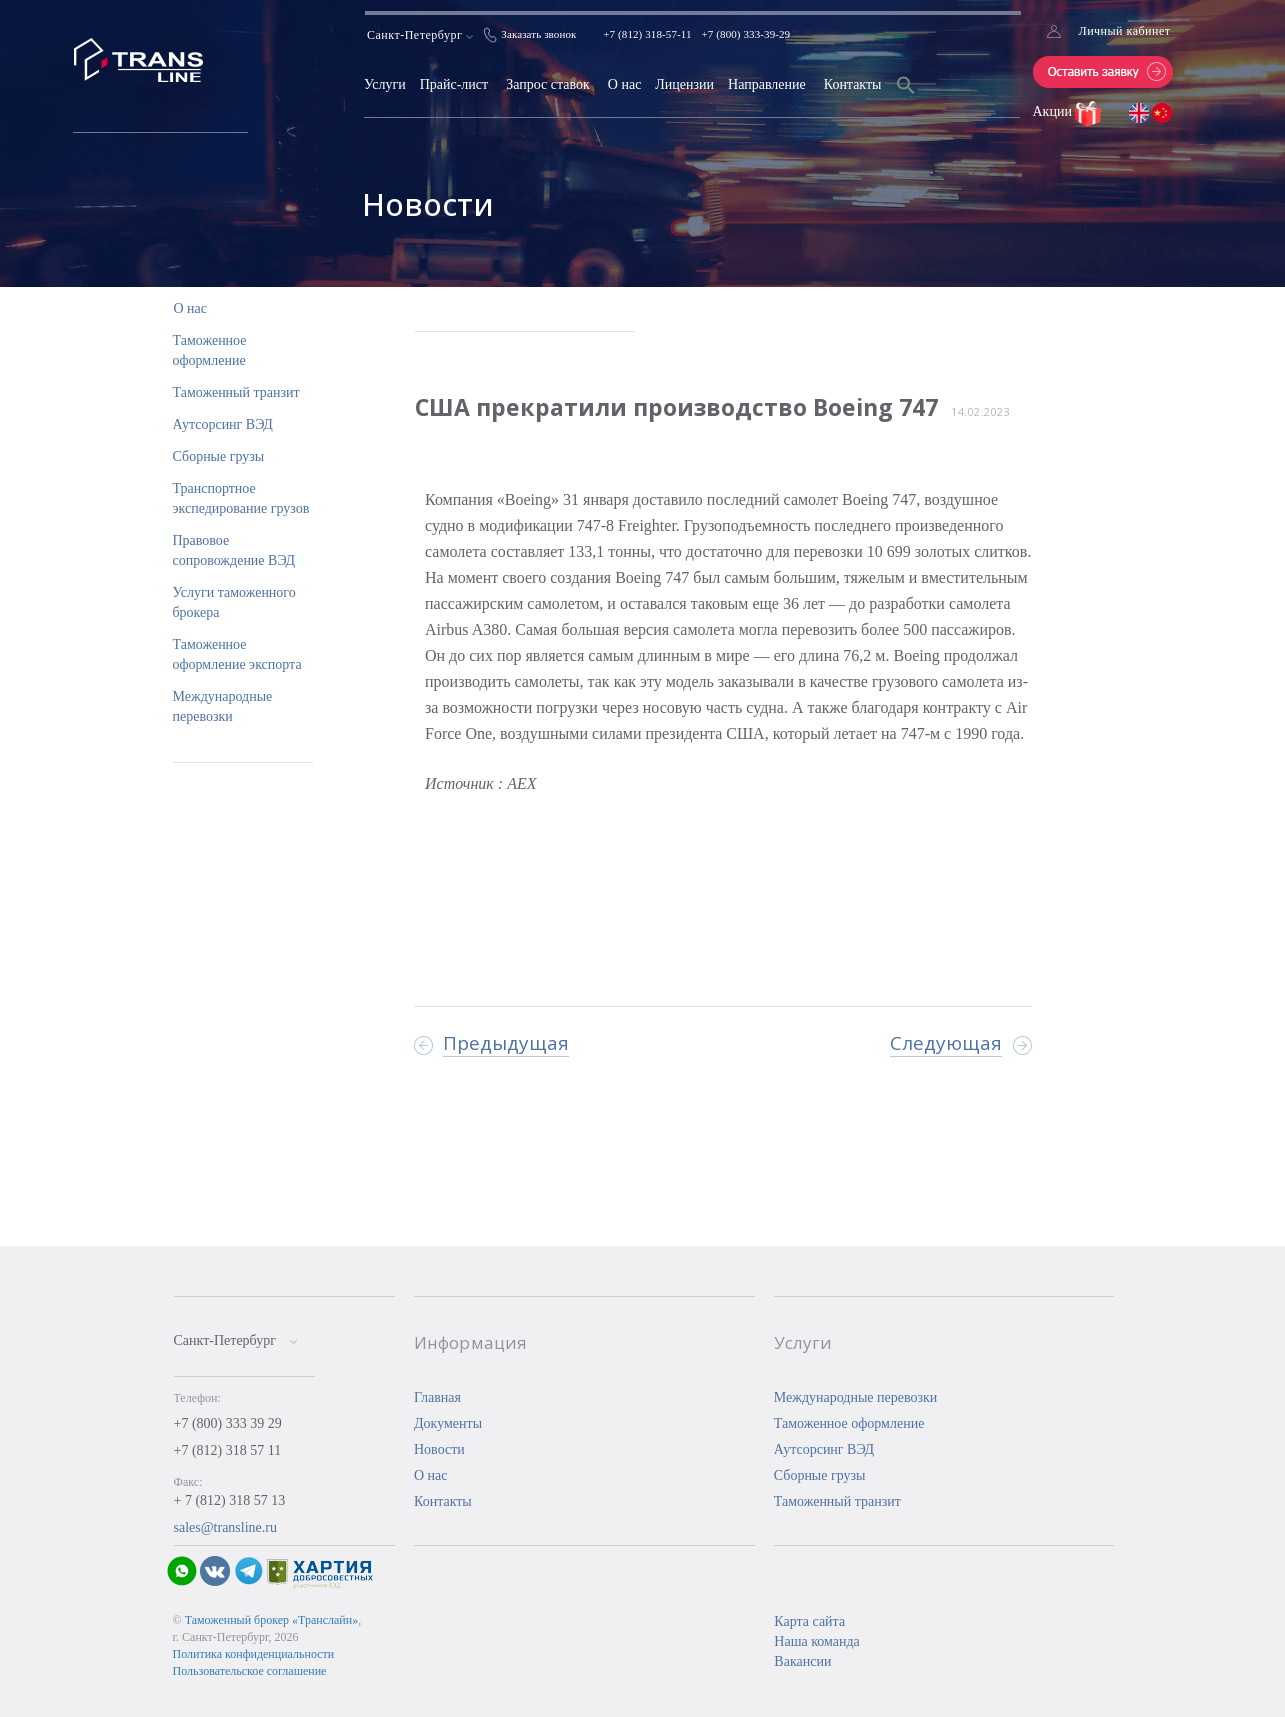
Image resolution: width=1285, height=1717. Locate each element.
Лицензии (684, 84)
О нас (625, 84)
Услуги (385, 84)
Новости (439, 1449)
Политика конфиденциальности (254, 1654)
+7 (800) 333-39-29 (746, 34)
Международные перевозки (856, 1397)
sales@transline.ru (225, 1527)
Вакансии (802, 1661)
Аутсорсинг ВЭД (223, 424)
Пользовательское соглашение (250, 1671)
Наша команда (816, 1641)
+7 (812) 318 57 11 (228, 1450)
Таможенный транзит (236, 392)
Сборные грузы (219, 456)
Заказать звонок (538, 34)
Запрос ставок (548, 84)
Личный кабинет (1125, 31)
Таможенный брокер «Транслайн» (272, 1620)
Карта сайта (809, 1621)
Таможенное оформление (849, 1423)
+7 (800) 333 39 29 (228, 1423)
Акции (1054, 111)
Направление (767, 84)
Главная (437, 1397)
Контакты (853, 84)
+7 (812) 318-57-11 (647, 34)
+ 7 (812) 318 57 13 (230, 1500)
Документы (448, 1423)
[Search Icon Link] (906, 97)
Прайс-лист (454, 84)
